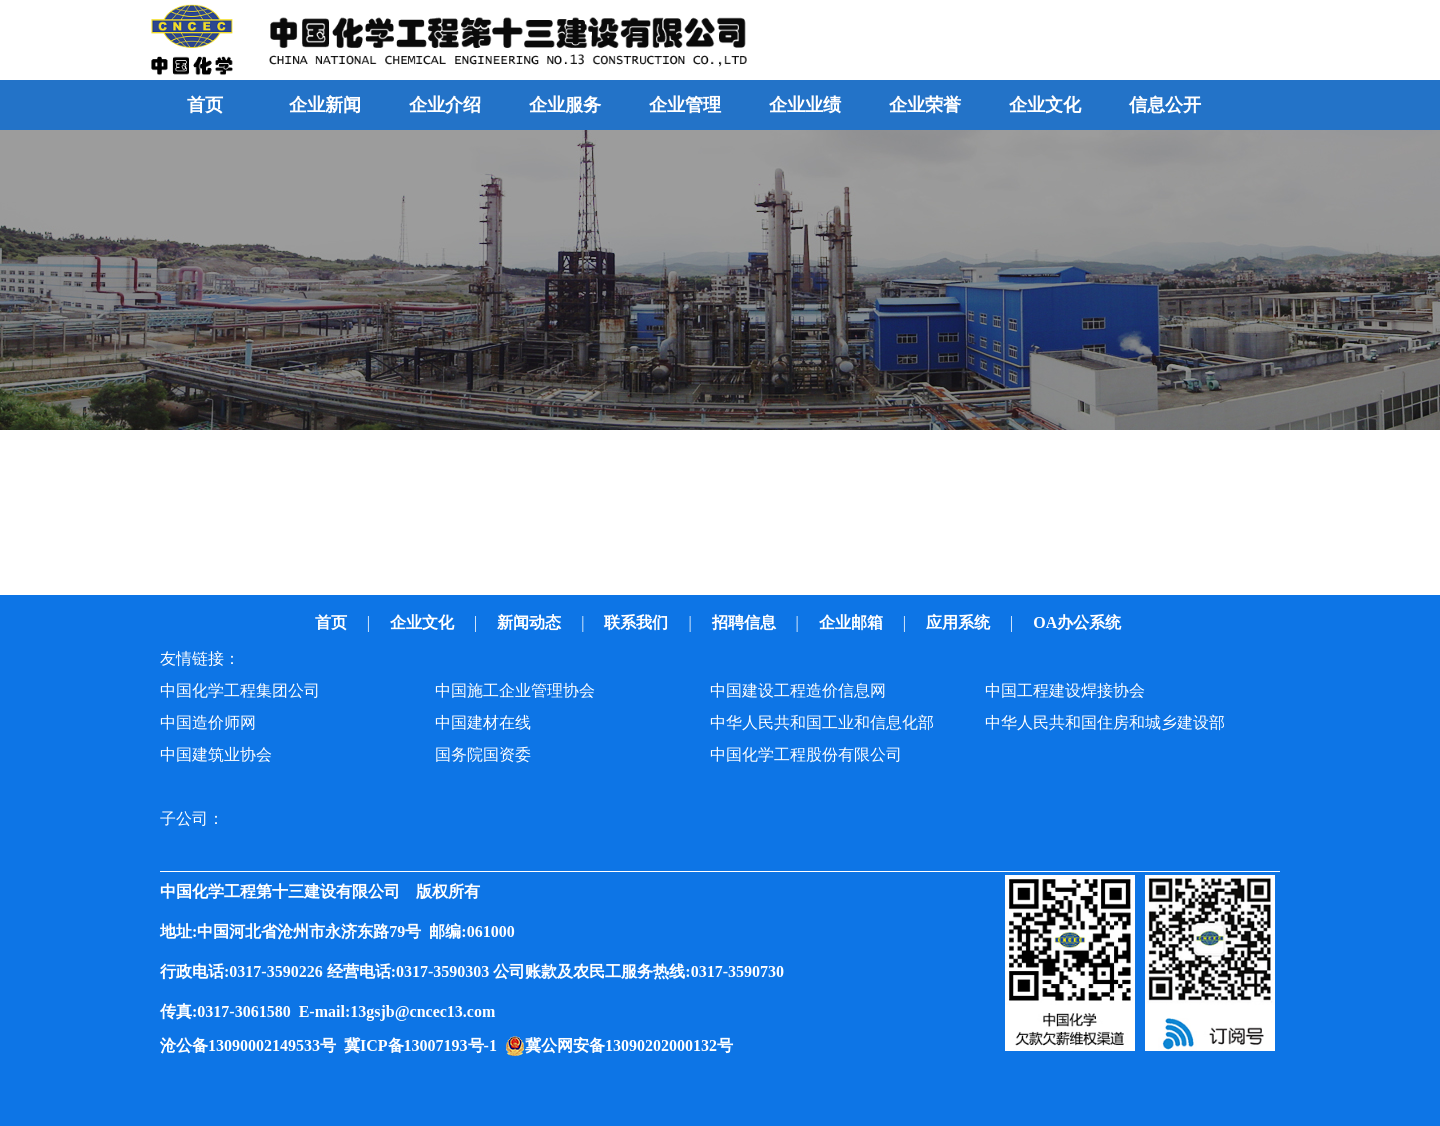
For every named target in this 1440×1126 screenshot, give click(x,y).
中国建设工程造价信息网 (798, 690)
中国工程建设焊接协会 (1065, 690)
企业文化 (424, 622)
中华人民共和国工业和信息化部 (822, 722)
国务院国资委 (483, 754)
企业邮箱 (853, 622)
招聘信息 (746, 622)
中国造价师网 (208, 722)
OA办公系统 (1079, 622)
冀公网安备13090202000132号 (633, 1045)
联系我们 (638, 622)
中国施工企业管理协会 (515, 690)
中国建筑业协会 (216, 754)
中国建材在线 (483, 722)
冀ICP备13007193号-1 (424, 1045)
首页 (205, 105)
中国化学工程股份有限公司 (806, 754)
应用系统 (960, 622)
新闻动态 (531, 622)
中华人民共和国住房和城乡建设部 (1105, 722)
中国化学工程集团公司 (240, 690)
